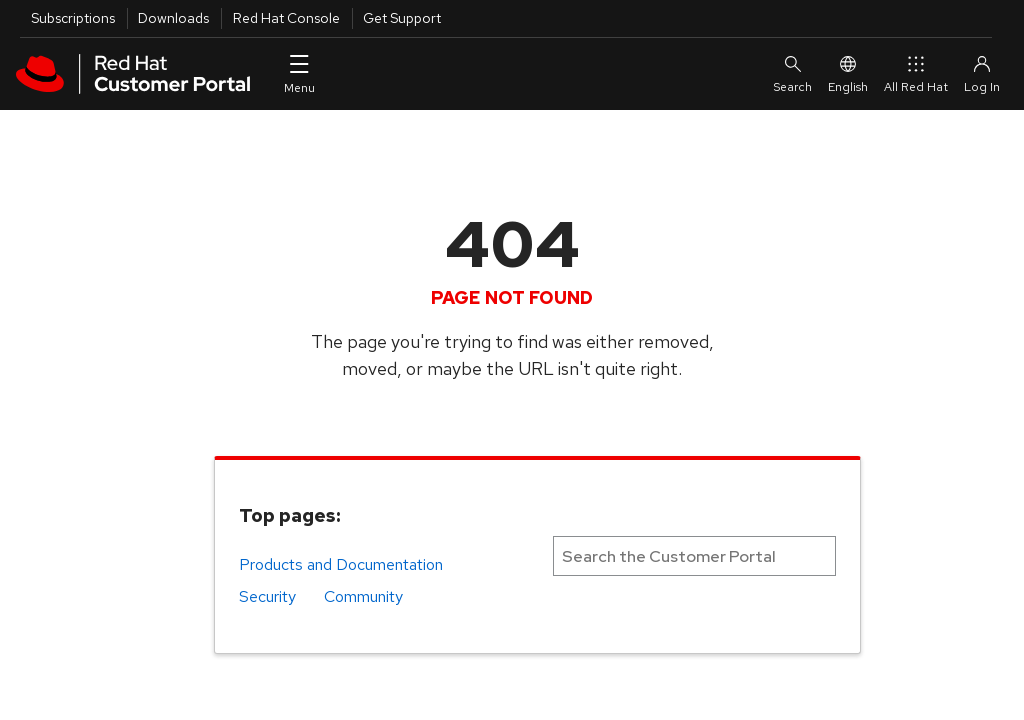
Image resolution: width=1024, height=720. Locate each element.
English (848, 73)
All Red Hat (916, 73)
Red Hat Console (286, 18)
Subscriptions (73, 18)
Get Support (402, 18)
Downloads (173, 18)
